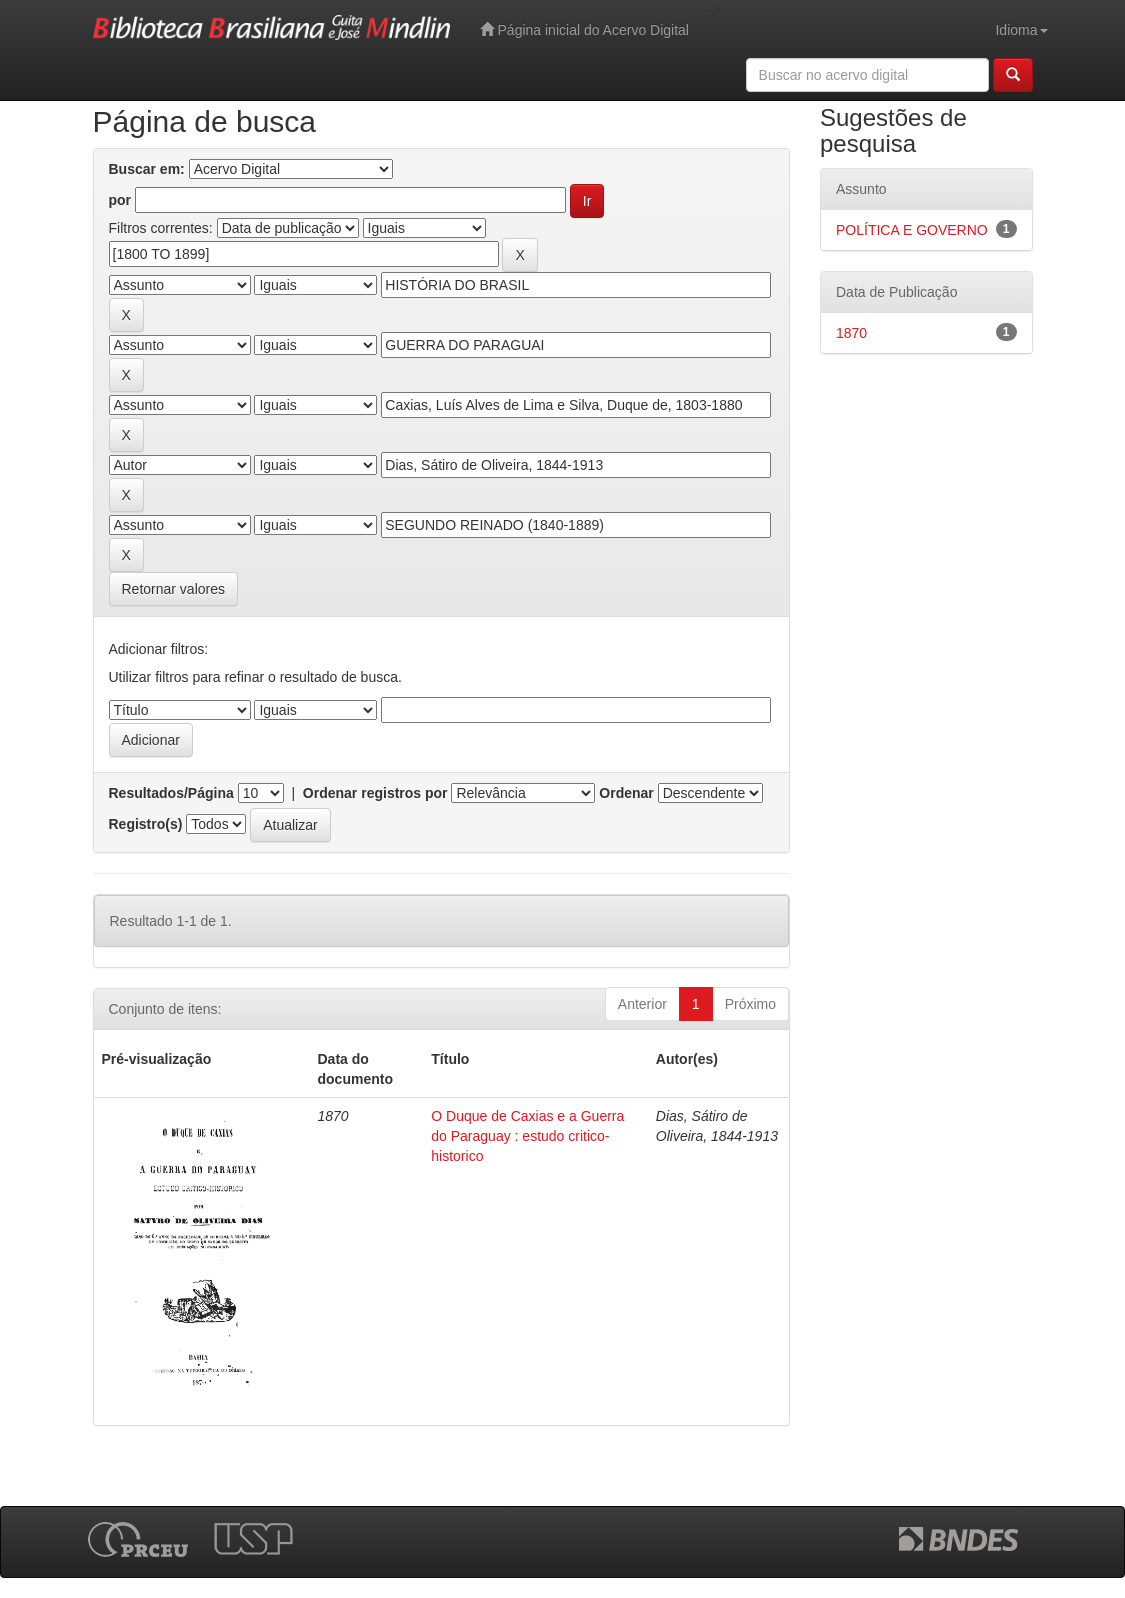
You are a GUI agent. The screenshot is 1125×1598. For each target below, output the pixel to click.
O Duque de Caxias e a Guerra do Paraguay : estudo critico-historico (527, 1136)
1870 (851, 333)
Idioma (1021, 30)
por (120, 200)
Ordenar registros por (375, 793)
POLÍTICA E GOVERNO (912, 230)
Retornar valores (174, 589)
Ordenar (626, 793)
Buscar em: (147, 169)
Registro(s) (146, 824)
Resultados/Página (171, 793)
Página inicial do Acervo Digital (584, 29)
